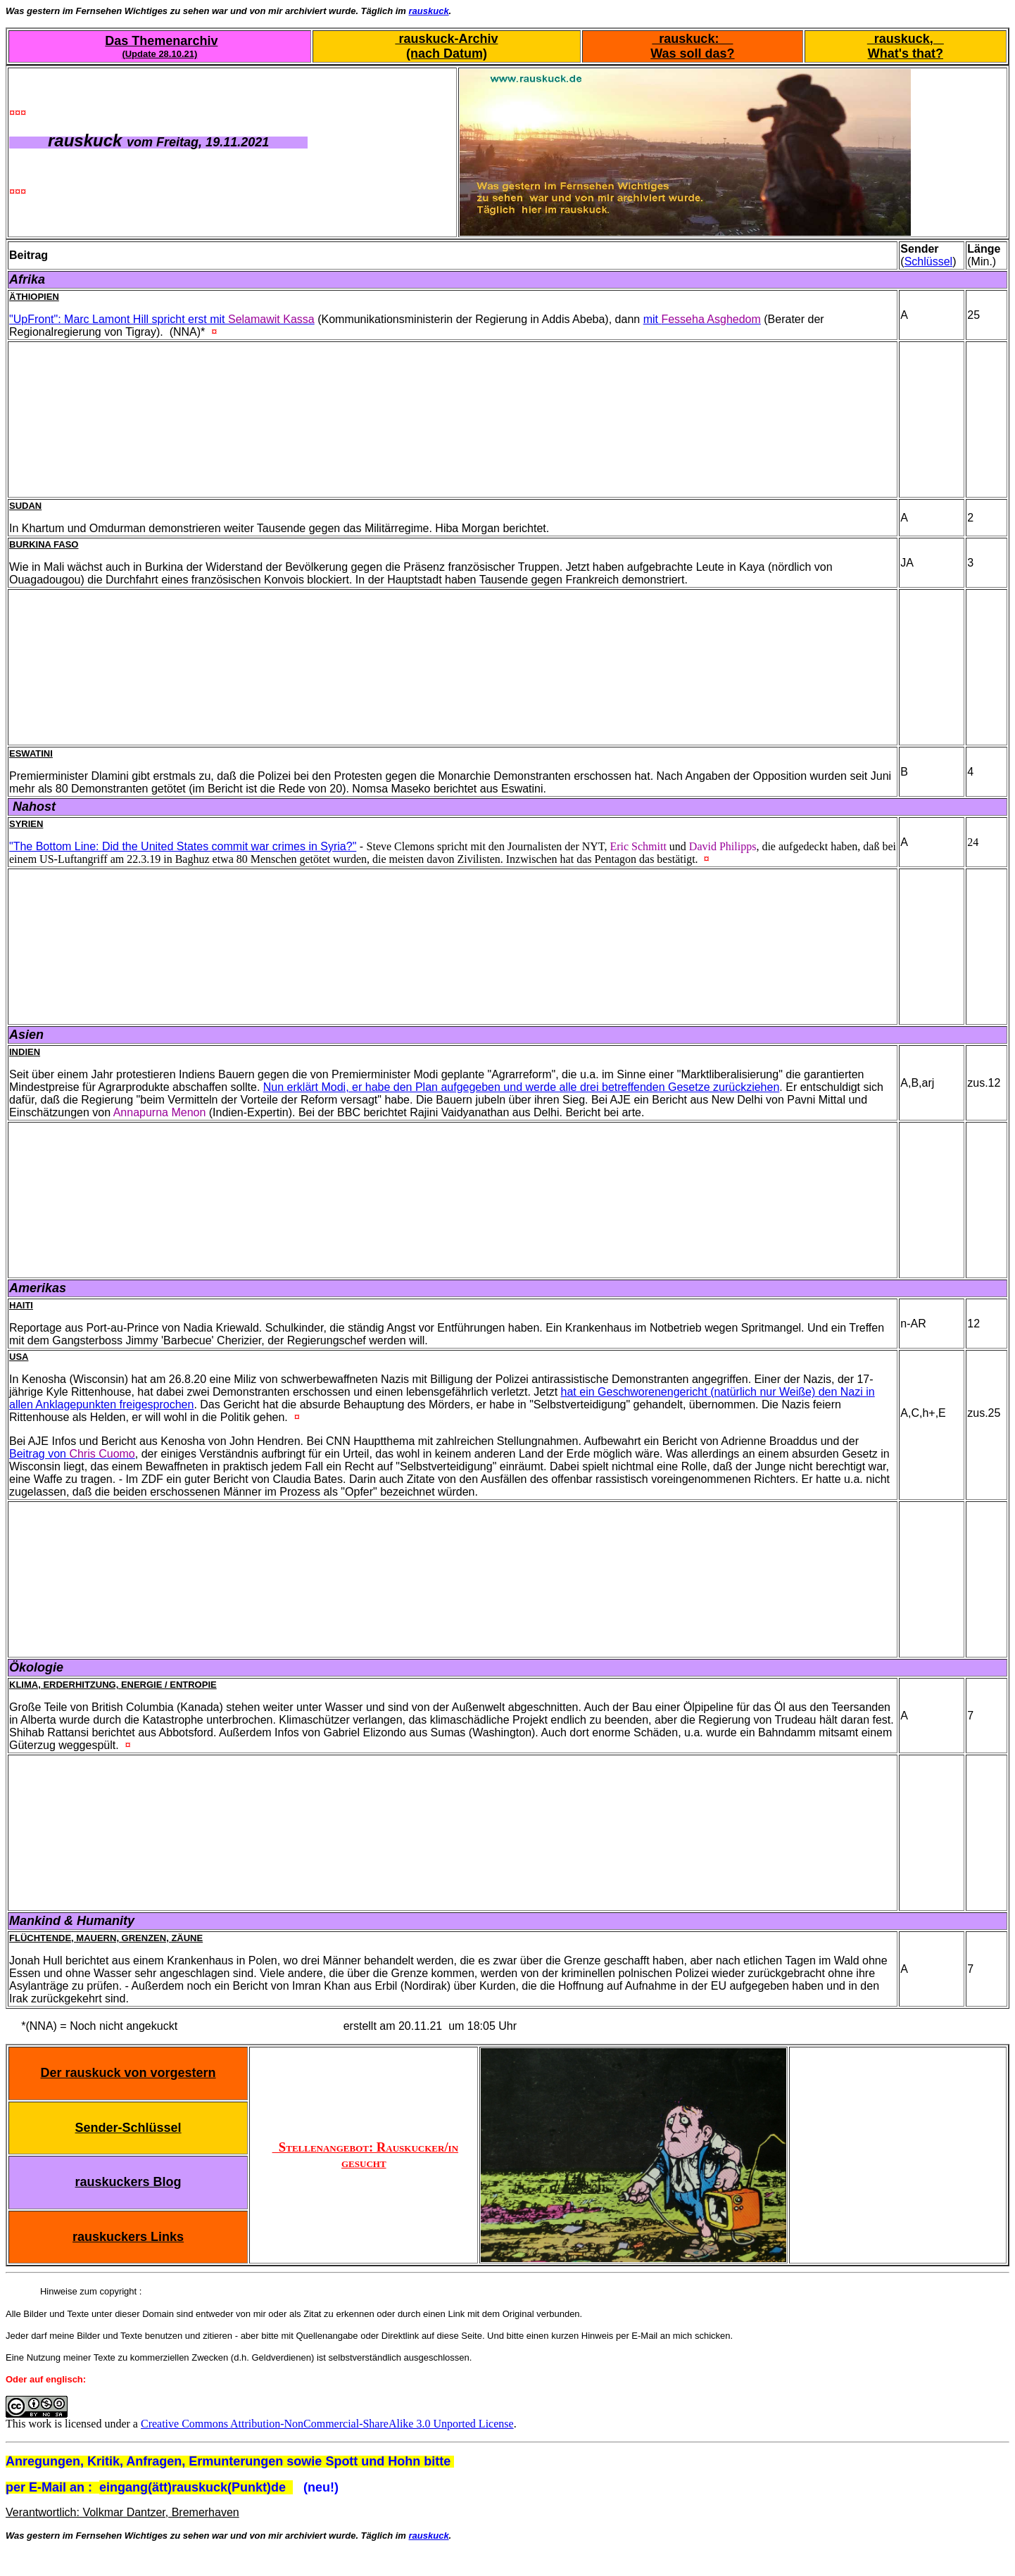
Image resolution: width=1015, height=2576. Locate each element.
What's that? (905, 53)
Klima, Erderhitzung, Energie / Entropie (113, 1684)
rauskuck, (905, 39)
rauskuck (429, 11)
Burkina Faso (43, 544)
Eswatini (31, 753)
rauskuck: (692, 39)
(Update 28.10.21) (159, 54)
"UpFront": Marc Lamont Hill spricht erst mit (162, 319)
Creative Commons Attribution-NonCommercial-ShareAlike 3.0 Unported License (327, 2424)
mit (702, 319)
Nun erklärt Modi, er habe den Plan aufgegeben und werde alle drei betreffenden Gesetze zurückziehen (521, 1087)
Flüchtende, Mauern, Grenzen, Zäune (106, 1938)
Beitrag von (72, 1454)
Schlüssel (928, 261)
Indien (24, 1052)
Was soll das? (692, 53)
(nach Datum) (446, 53)
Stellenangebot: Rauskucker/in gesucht (365, 2155)
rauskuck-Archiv (446, 39)
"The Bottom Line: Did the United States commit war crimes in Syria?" (182, 846)
